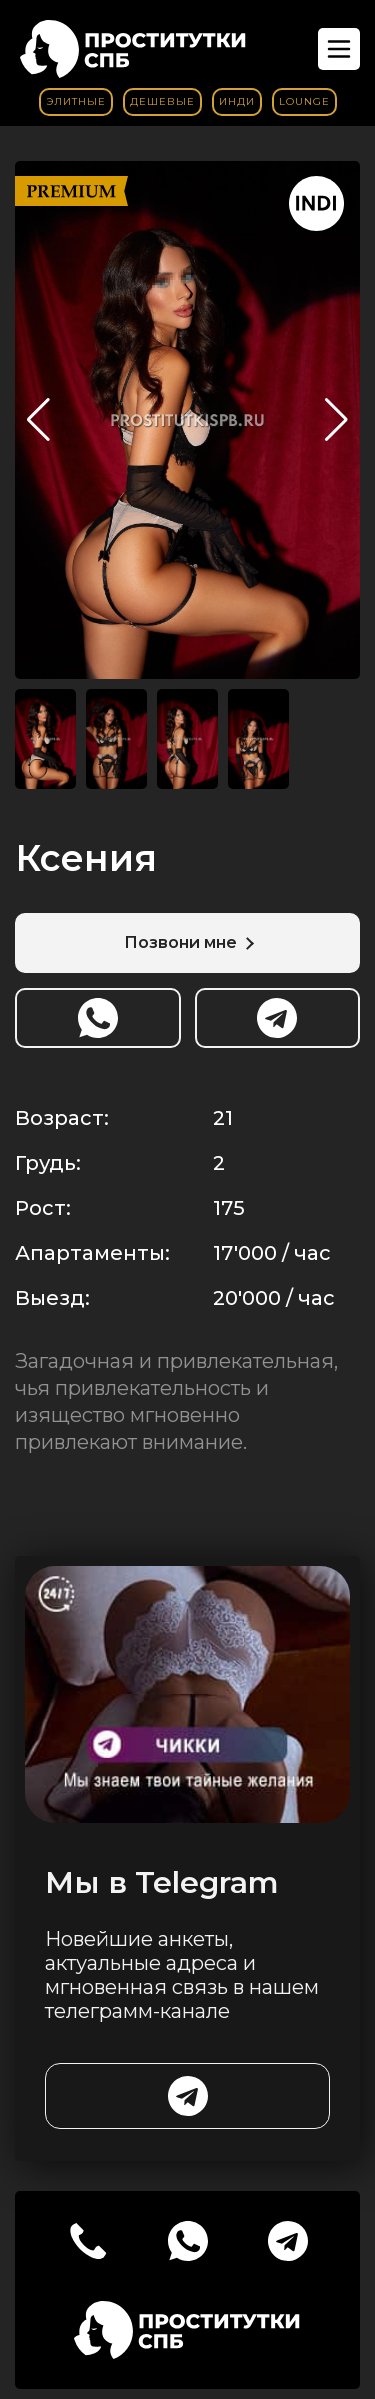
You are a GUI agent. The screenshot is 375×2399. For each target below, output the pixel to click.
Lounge (304, 101)
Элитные (76, 101)
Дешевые (162, 101)
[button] (336, 420)
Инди (237, 101)
